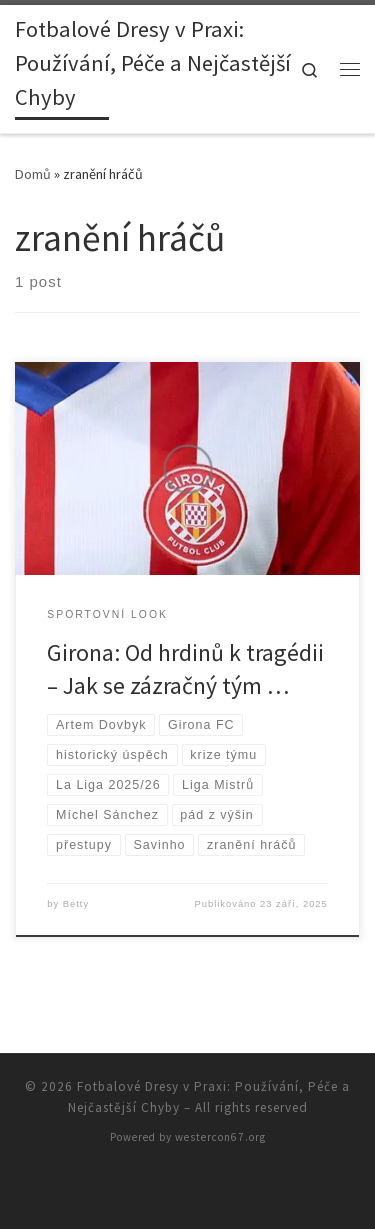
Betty (76, 904)
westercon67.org (220, 1137)
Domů (33, 174)
